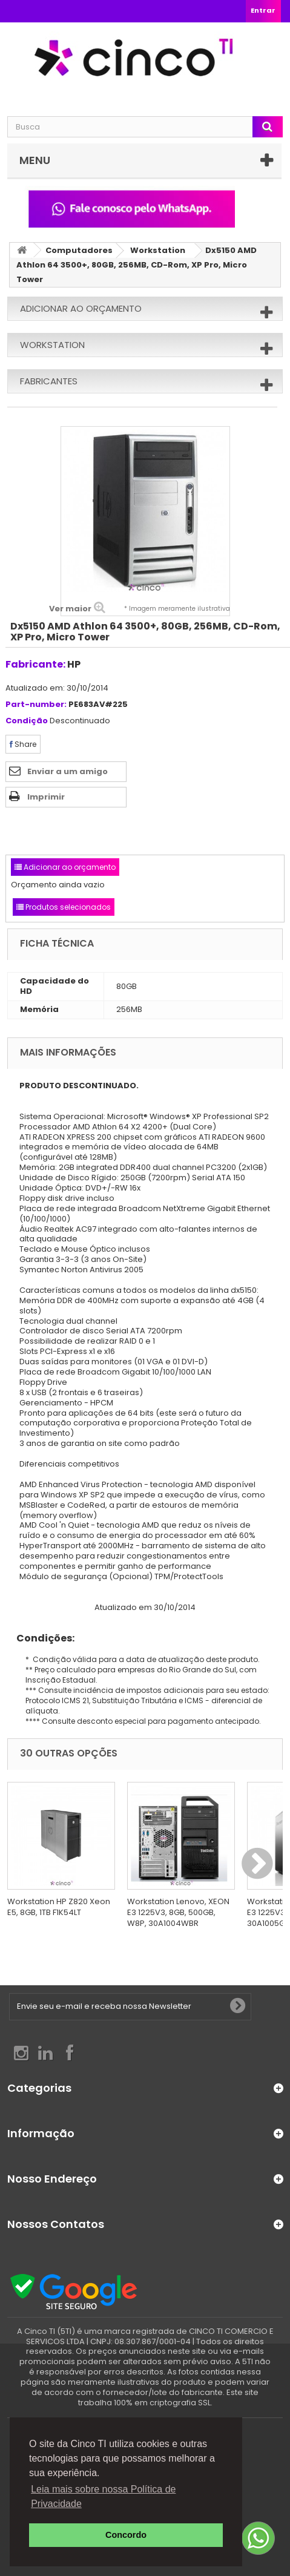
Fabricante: (35, 664)
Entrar (263, 10)
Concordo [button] (126, 2535)
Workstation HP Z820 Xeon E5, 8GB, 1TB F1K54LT (58, 1907)
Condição (26, 721)
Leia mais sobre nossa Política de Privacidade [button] (103, 2496)
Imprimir (46, 797)
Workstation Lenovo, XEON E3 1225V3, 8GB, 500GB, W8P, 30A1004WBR (178, 1912)
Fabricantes (48, 381)
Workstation (157, 250)
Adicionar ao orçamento (81, 308)
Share (23, 744)
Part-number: (36, 705)
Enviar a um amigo (67, 771)
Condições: (40, 1638)
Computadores (79, 250)
